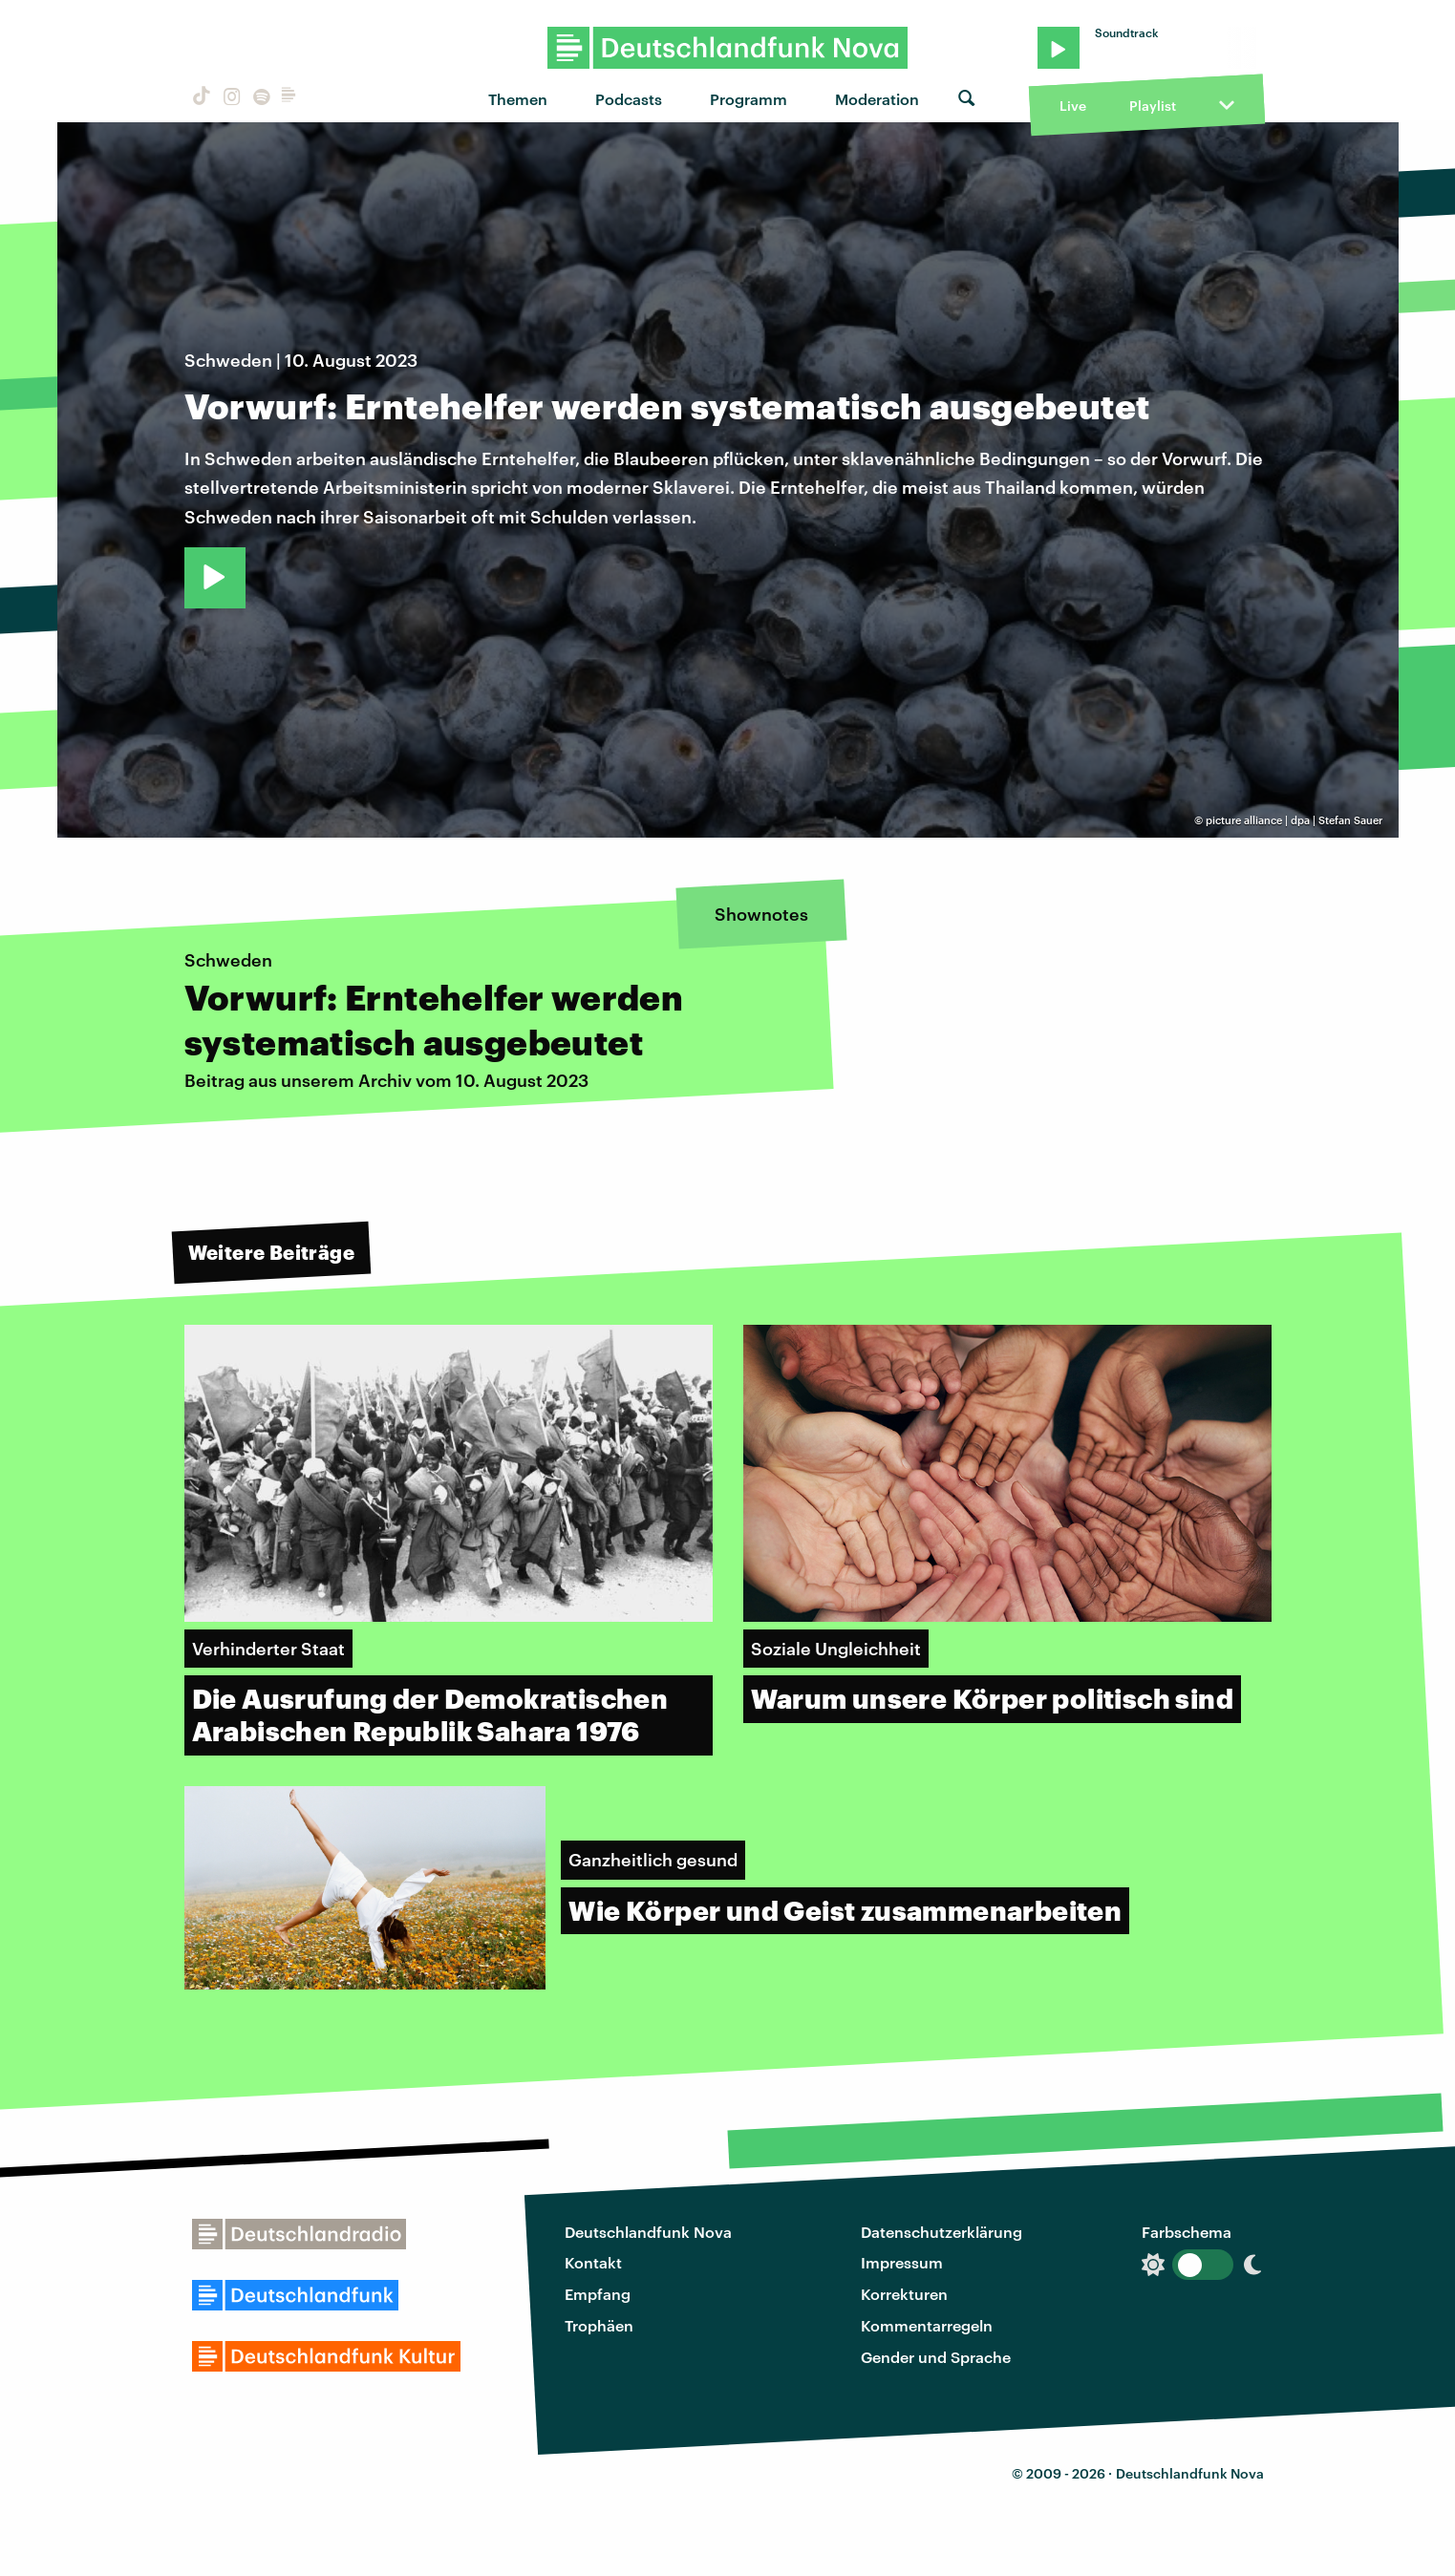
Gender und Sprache (936, 2357)
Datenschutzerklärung (941, 2232)
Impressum (902, 2262)
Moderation (877, 99)
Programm (748, 99)
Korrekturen (904, 2294)
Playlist (1152, 105)
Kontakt (593, 2262)
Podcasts (628, 99)
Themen (517, 99)
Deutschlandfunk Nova (648, 2232)
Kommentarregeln (927, 2325)
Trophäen (599, 2325)
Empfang (598, 2294)
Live (1072, 105)
